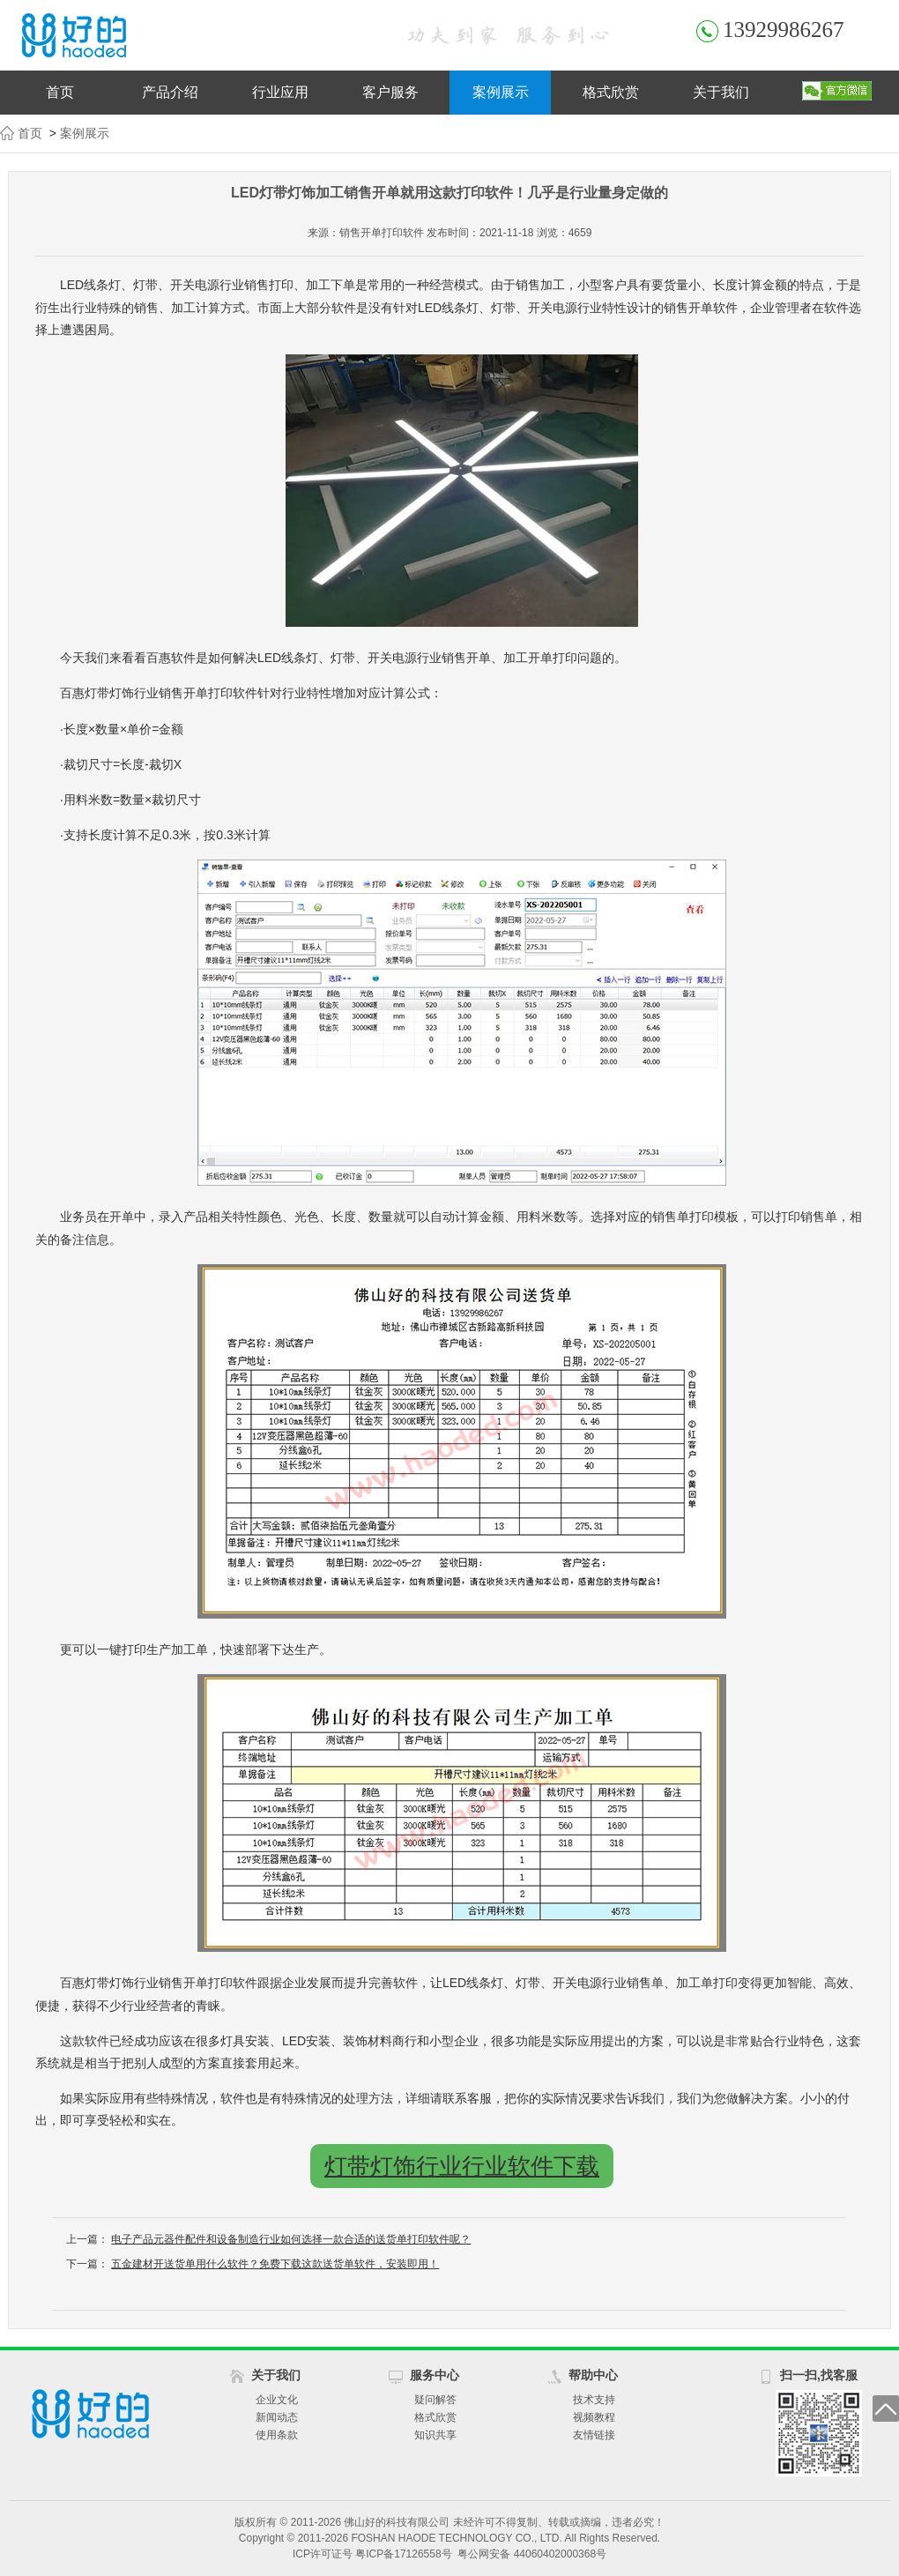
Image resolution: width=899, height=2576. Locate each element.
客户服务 (390, 92)
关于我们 (721, 92)
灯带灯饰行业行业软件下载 (461, 2166)
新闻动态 (277, 2417)
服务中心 (434, 2375)
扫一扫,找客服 (819, 2375)
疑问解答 (435, 2400)
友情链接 (594, 2435)
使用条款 (277, 2435)
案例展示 (500, 92)
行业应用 (280, 92)
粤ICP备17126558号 (403, 2554)
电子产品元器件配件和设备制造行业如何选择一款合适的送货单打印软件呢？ (291, 2239)
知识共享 (435, 2435)
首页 (60, 92)
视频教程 (594, 2417)
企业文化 (277, 2400)
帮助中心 (593, 2375)
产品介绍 (170, 92)
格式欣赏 (611, 92)
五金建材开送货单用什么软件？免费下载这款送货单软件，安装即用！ (275, 2264)
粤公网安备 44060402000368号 (531, 2554)
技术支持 (594, 2400)
